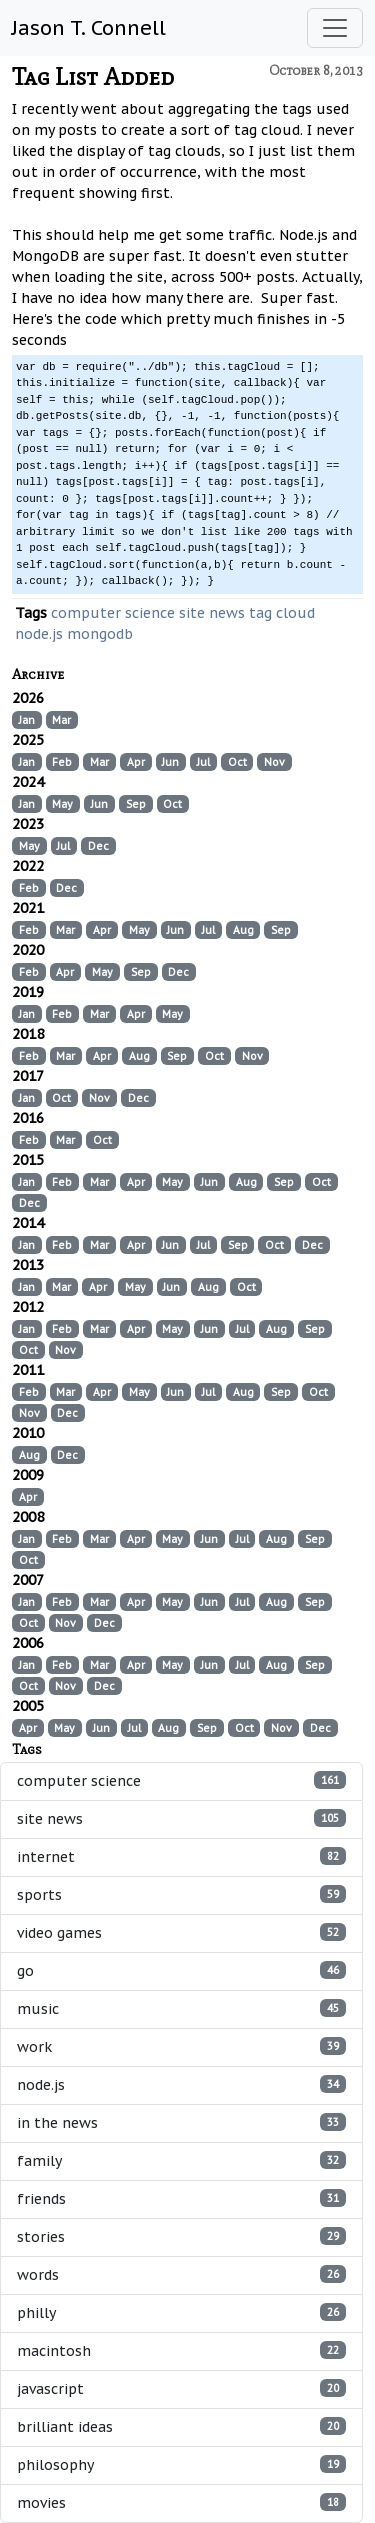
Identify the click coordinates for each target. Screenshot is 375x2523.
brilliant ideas (181, 2426)
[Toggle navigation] (335, 28)
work (181, 2046)
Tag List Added (93, 76)
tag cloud (282, 613)
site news (212, 613)
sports (181, 1894)
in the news (181, 2122)
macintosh (181, 2350)
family (181, 2160)
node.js (39, 634)
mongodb (100, 634)
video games (181, 1932)
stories (181, 2236)
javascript (181, 2388)
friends (181, 2198)
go (181, 1970)
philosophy (181, 2464)
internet (181, 1856)
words (181, 2274)
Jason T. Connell (89, 28)
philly (181, 2312)
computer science (113, 613)
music (181, 2008)
